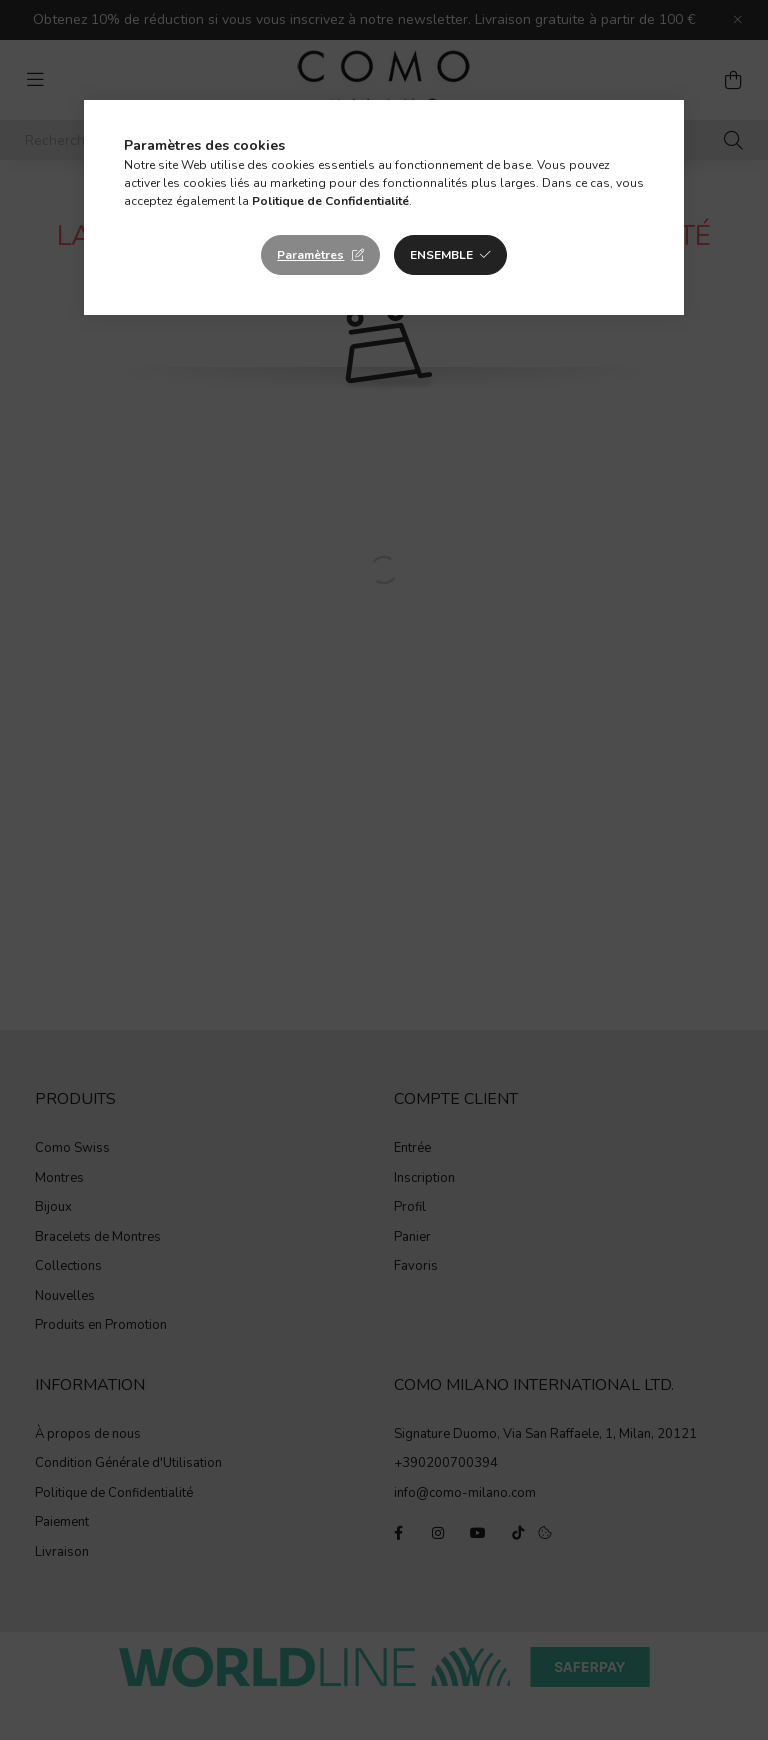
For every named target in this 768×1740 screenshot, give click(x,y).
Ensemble (441, 255)
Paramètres (310, 255)
